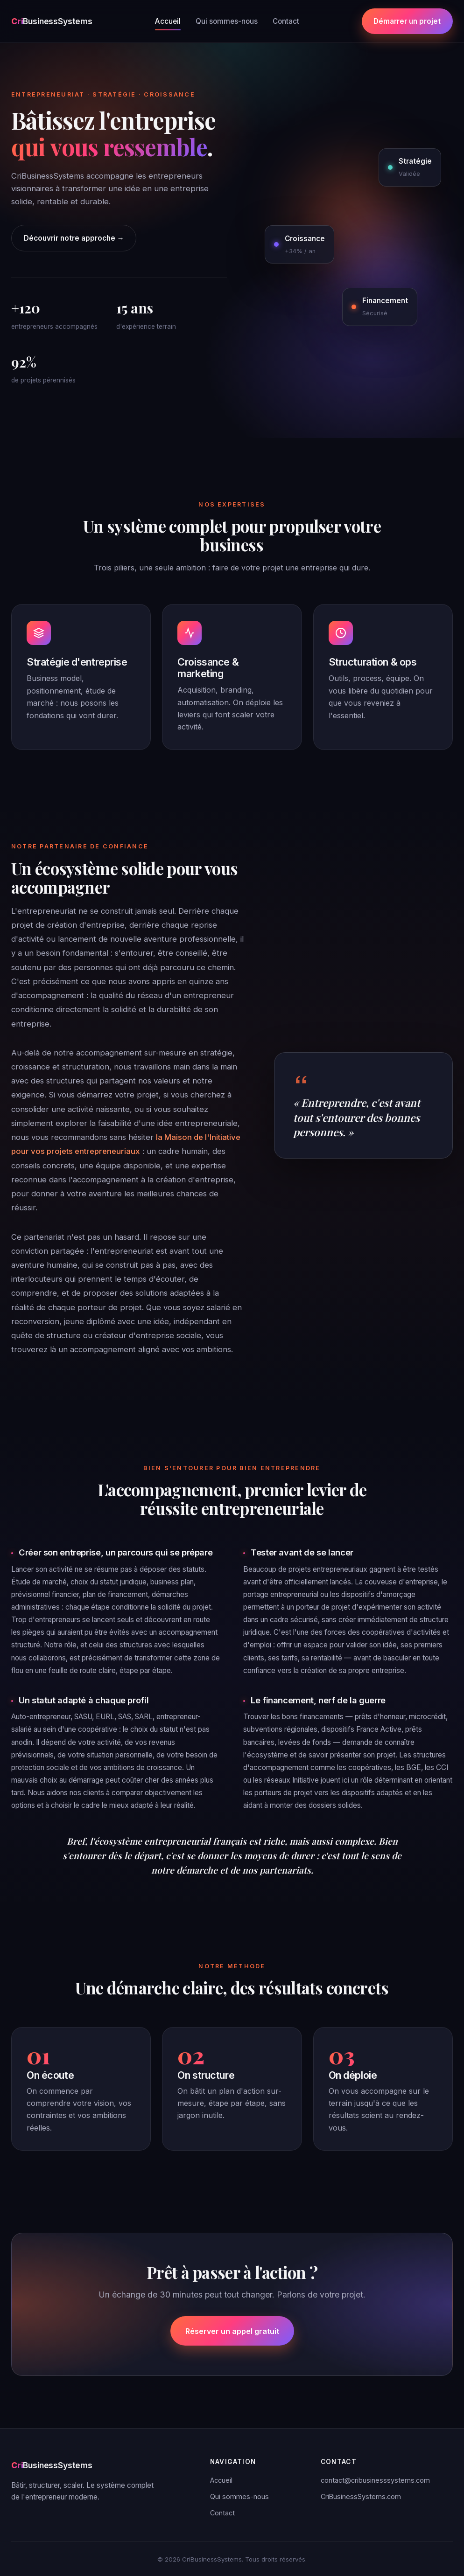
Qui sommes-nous (227, 21)
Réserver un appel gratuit (232, 2331)
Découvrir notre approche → (74, 238)
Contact (286, 21)
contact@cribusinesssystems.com (375, 2480)
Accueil (168, 21)
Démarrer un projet (407, 21)
